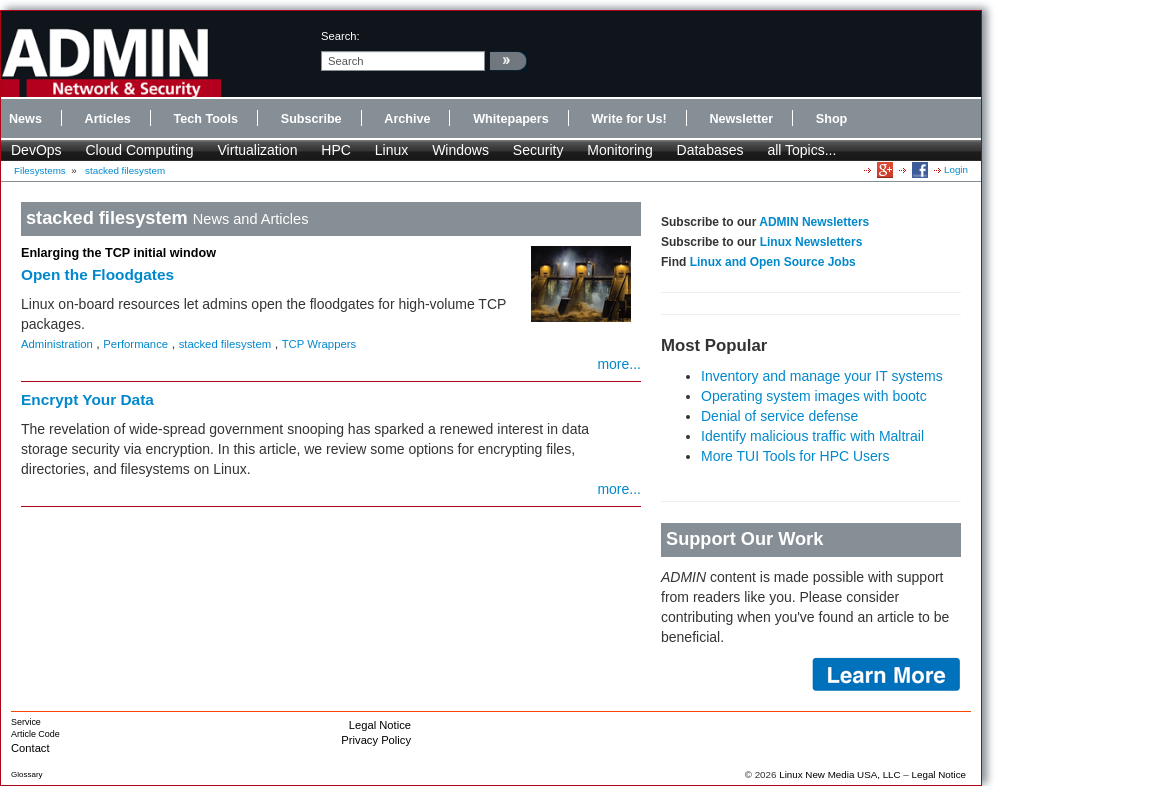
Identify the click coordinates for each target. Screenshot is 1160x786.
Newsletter (741, 119)
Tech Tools (205, 119)
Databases (710, 150)
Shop (831, 119)
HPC (336, 150)
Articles (108, 119)
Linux (391, 150)
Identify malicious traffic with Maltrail (812, 436)
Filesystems (40, 170)
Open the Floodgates (97, 274)
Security (538, 150)
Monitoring (619, 150)
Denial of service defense (779, 416)
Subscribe (311, 119)
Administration (57, 344)
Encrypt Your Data (87, 399)
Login (956, 169)
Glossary (27, 774)
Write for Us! (628, 119)
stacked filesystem (125, 170)
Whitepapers (511, 119)
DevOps (36, 150)
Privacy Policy (376, 740)
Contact (30, 748)
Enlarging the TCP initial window (118, 253)
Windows (460, 150)
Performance (135, 344)
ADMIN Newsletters (814, 222)
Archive (407, 119)
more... (619, 364)
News (25, 119)
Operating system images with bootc (814, 396)
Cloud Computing (139, 150)
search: (340, 36)
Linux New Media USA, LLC (839, 774)
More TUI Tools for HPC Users (795, 456)
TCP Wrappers (319, 344)
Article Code (35, 734)
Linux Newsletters (811, 242)
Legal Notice (380, 725)
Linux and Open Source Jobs (773, 262)
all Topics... (801, 150)
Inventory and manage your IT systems (822, 376)
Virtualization (258, 150)
